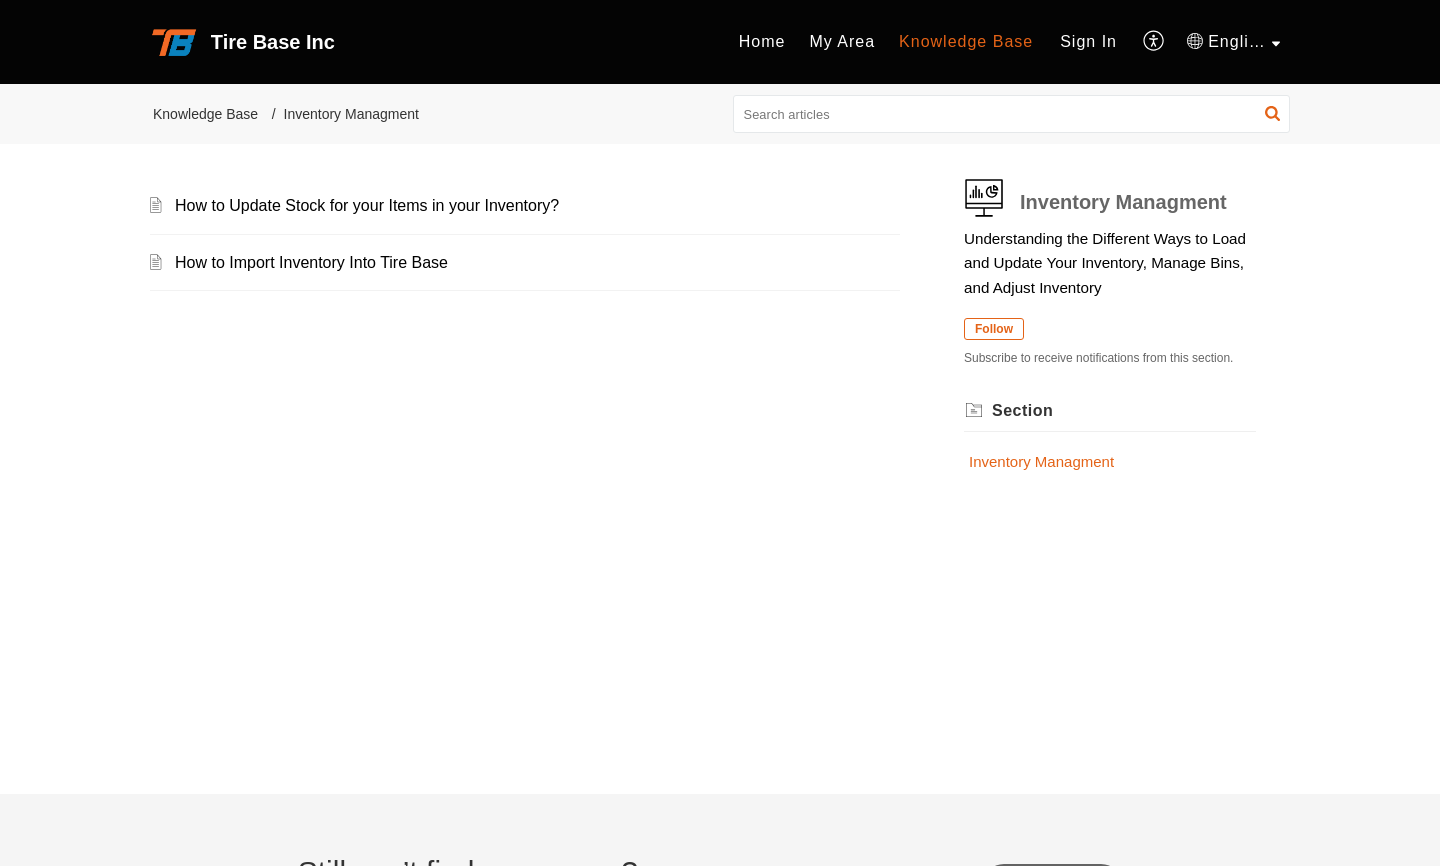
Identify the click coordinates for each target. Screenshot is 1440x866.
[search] (1012, 114)
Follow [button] (994, 329)
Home (762, 41)
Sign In (1088, 41)
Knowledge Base (966, 41)
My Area (842, 41)
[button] (1154, 42)
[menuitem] (762, 42)
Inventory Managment (1041, 461)
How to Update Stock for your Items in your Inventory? (367, 205)
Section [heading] (1022, 410)
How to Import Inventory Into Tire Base (311, 262)
